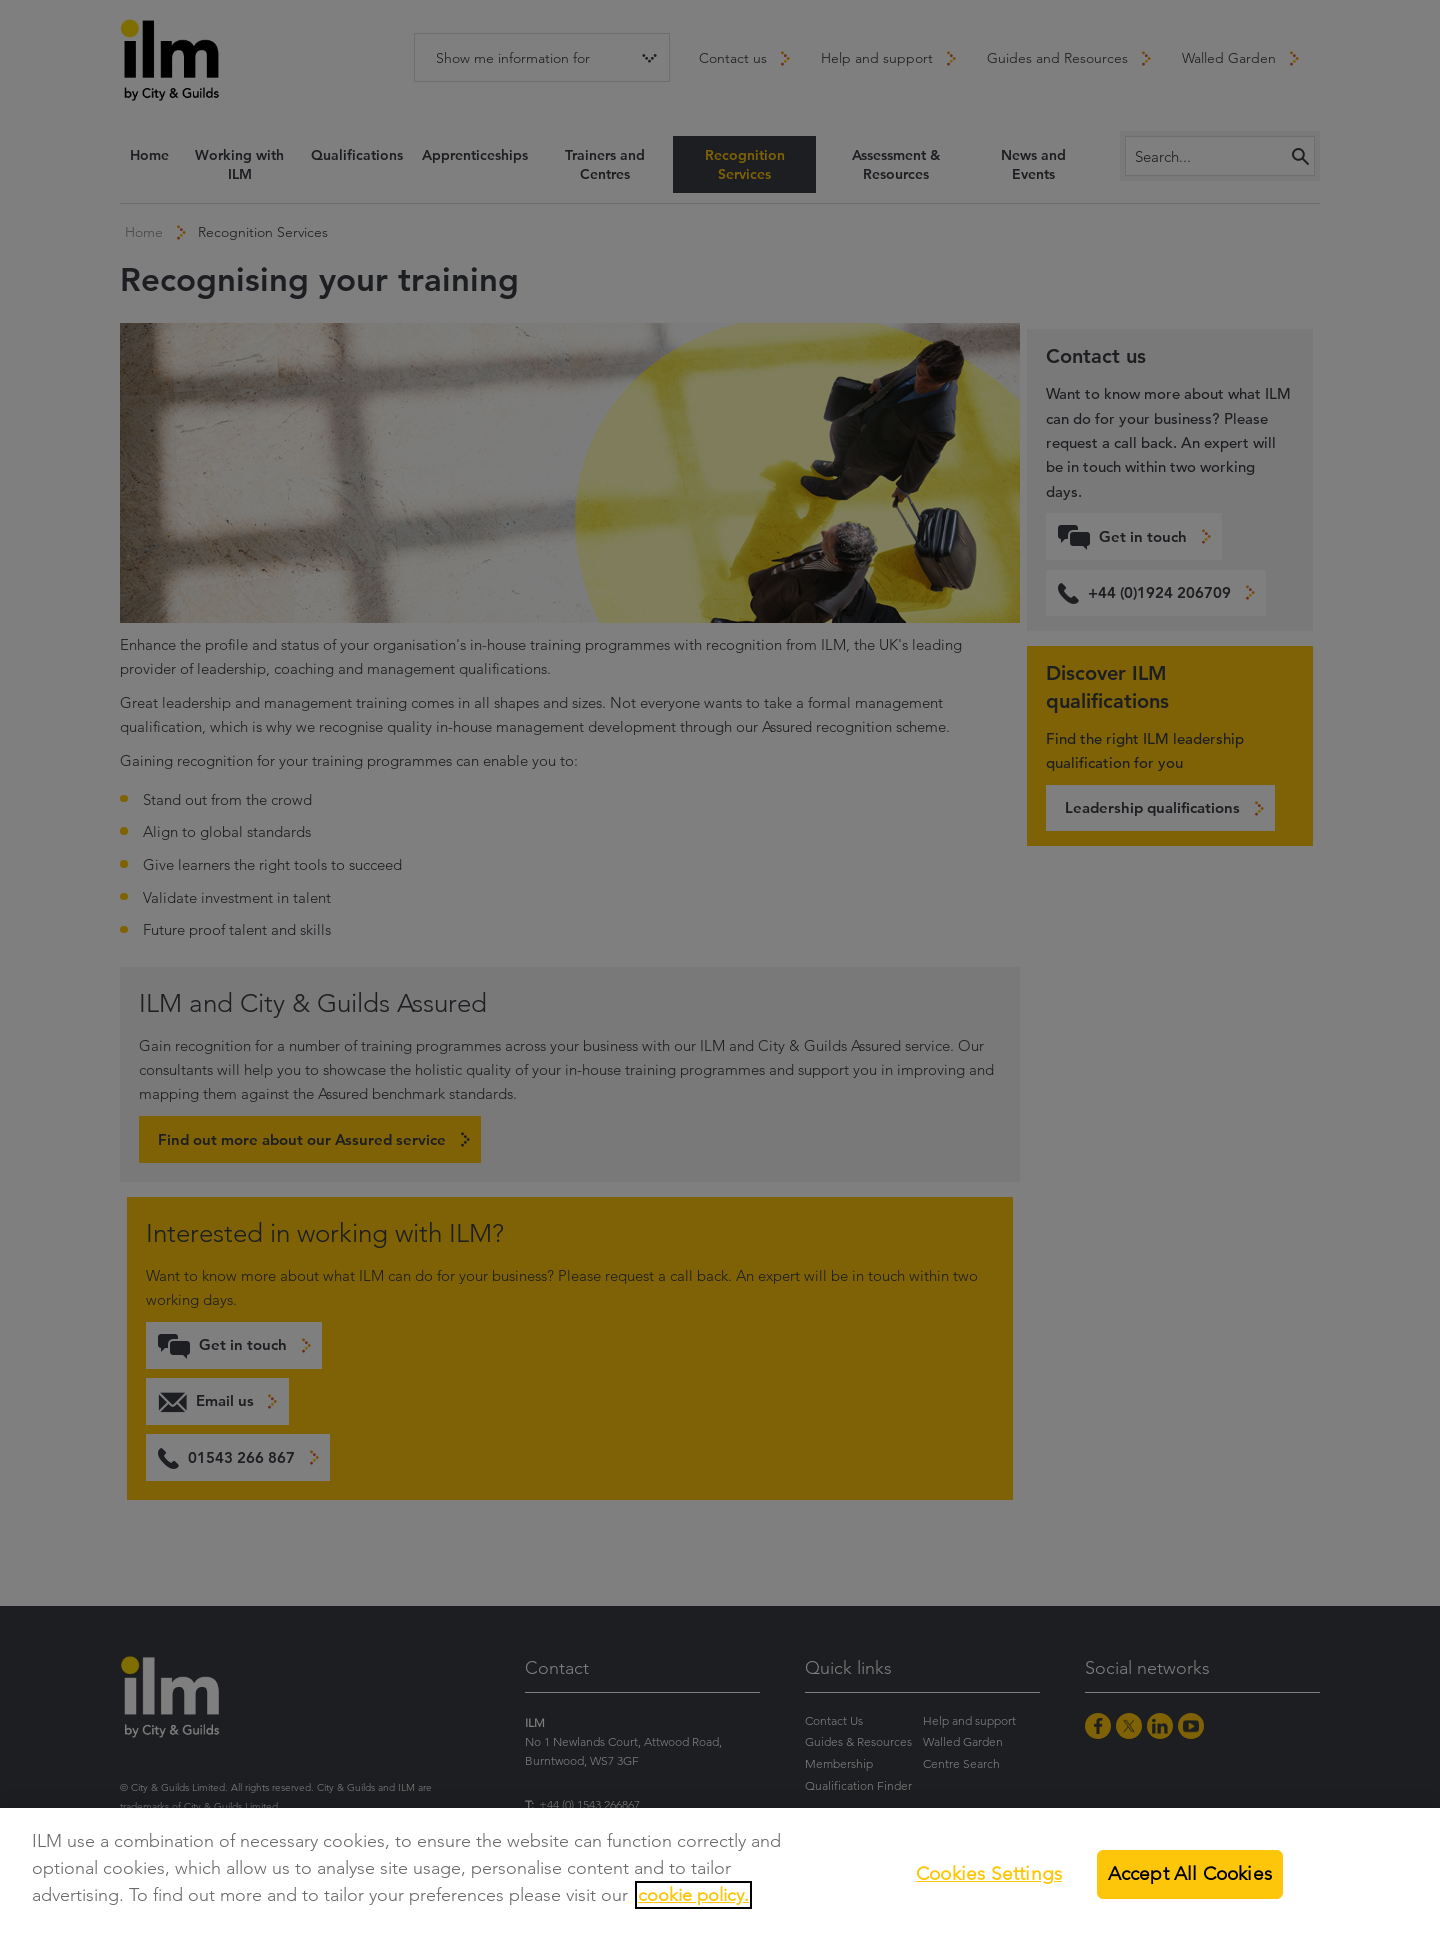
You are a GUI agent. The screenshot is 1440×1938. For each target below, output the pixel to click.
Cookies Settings (989, 1873)
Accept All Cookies (1190, 1873)
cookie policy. (693, 1895)
